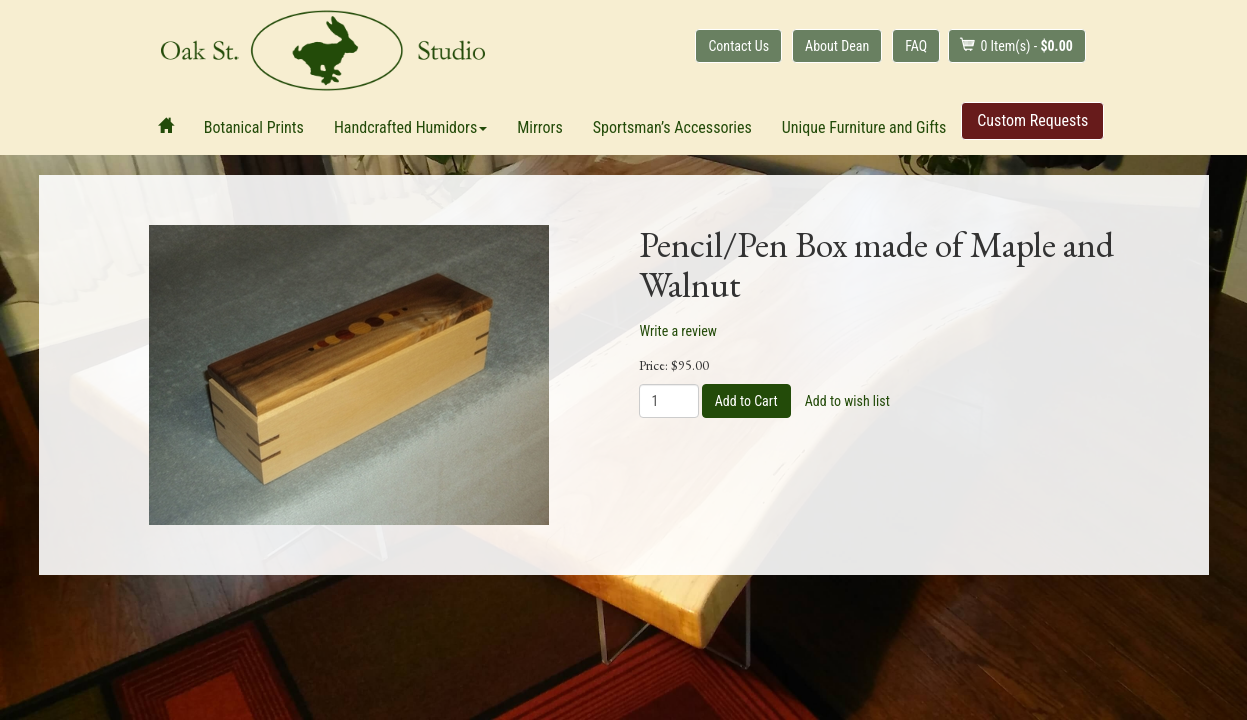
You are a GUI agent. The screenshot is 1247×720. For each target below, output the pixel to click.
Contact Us (738, 46)
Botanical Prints (254, 127)
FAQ (916, 46)
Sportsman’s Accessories (672, 127)
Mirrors (540, 127)
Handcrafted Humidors (410, 127)
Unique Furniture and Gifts (864, 127)
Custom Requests (1032, 120)
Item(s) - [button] (1016, 45)
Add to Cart (746, 401)
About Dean (837, 46)
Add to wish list (847, 401)
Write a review (678, 331)
